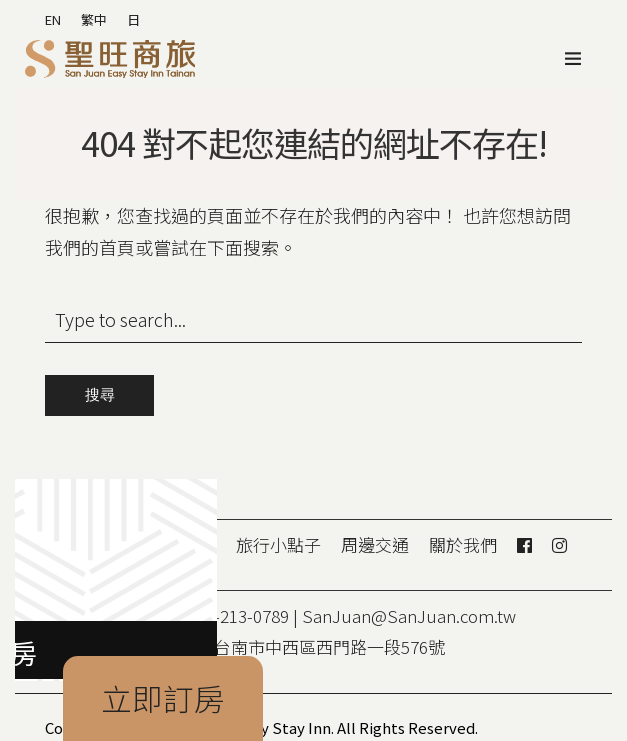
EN (53, 19)
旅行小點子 (278, 544)
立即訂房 (163, 698)
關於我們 (463, 544)
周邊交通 (375, 544)
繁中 (94, 19)
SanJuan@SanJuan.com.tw (409, 615)
